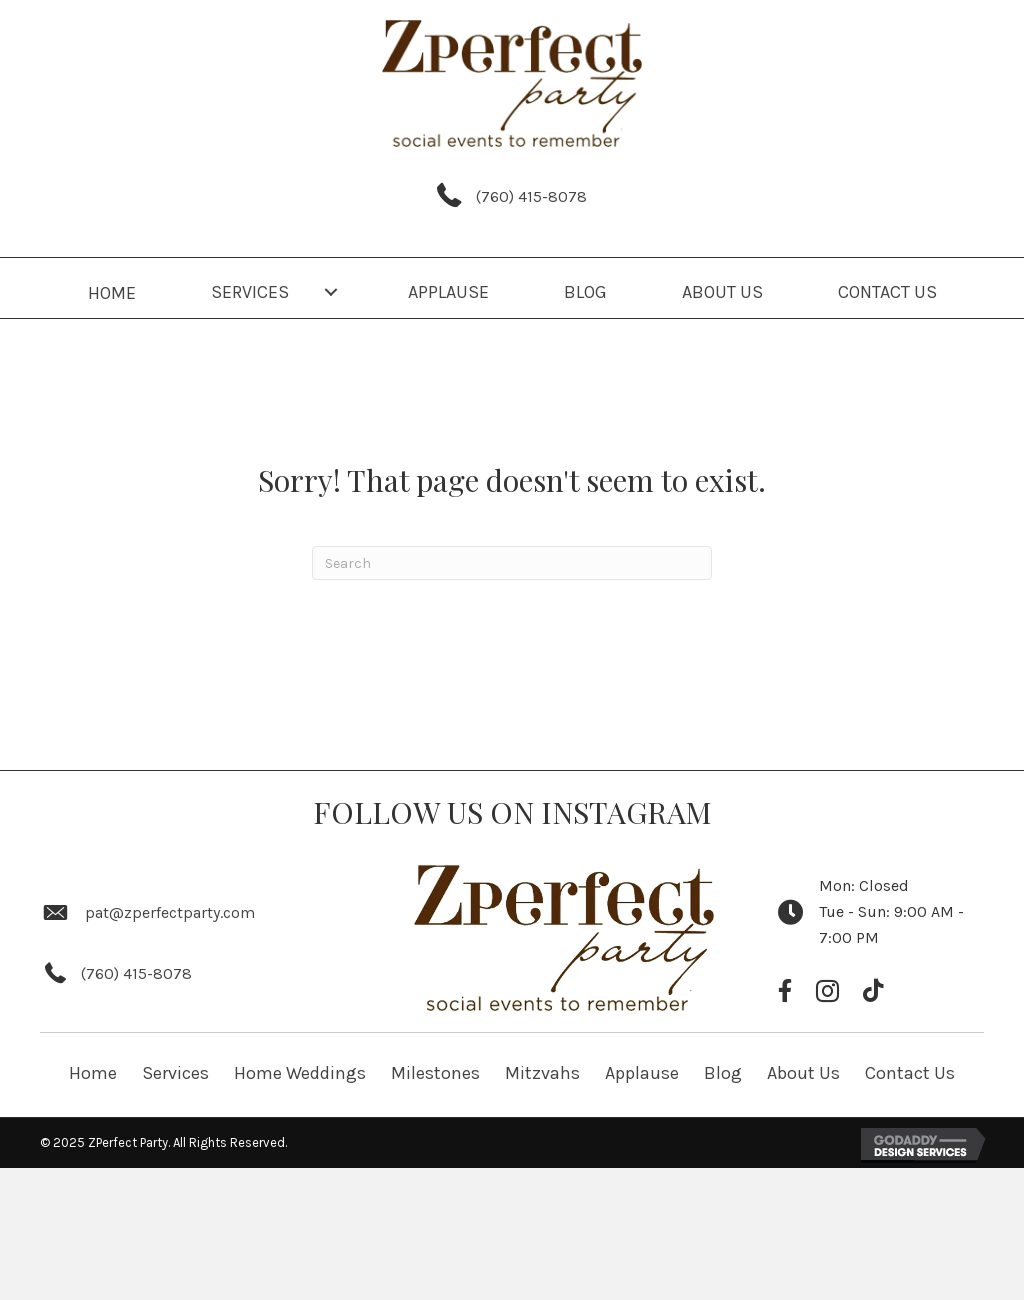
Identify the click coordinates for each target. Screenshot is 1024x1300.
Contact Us (910, 1073)
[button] (331, 292)
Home (93, 1073)
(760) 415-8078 (531, 196)
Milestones (435, 1073)
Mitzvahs (542, 1073)
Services (175, 1073)
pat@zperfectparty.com (170, 912)
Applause (642, 1073)
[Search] (512, 563)
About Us (803, 1073)
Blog (723, 1073)
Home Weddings (300, 1073)
